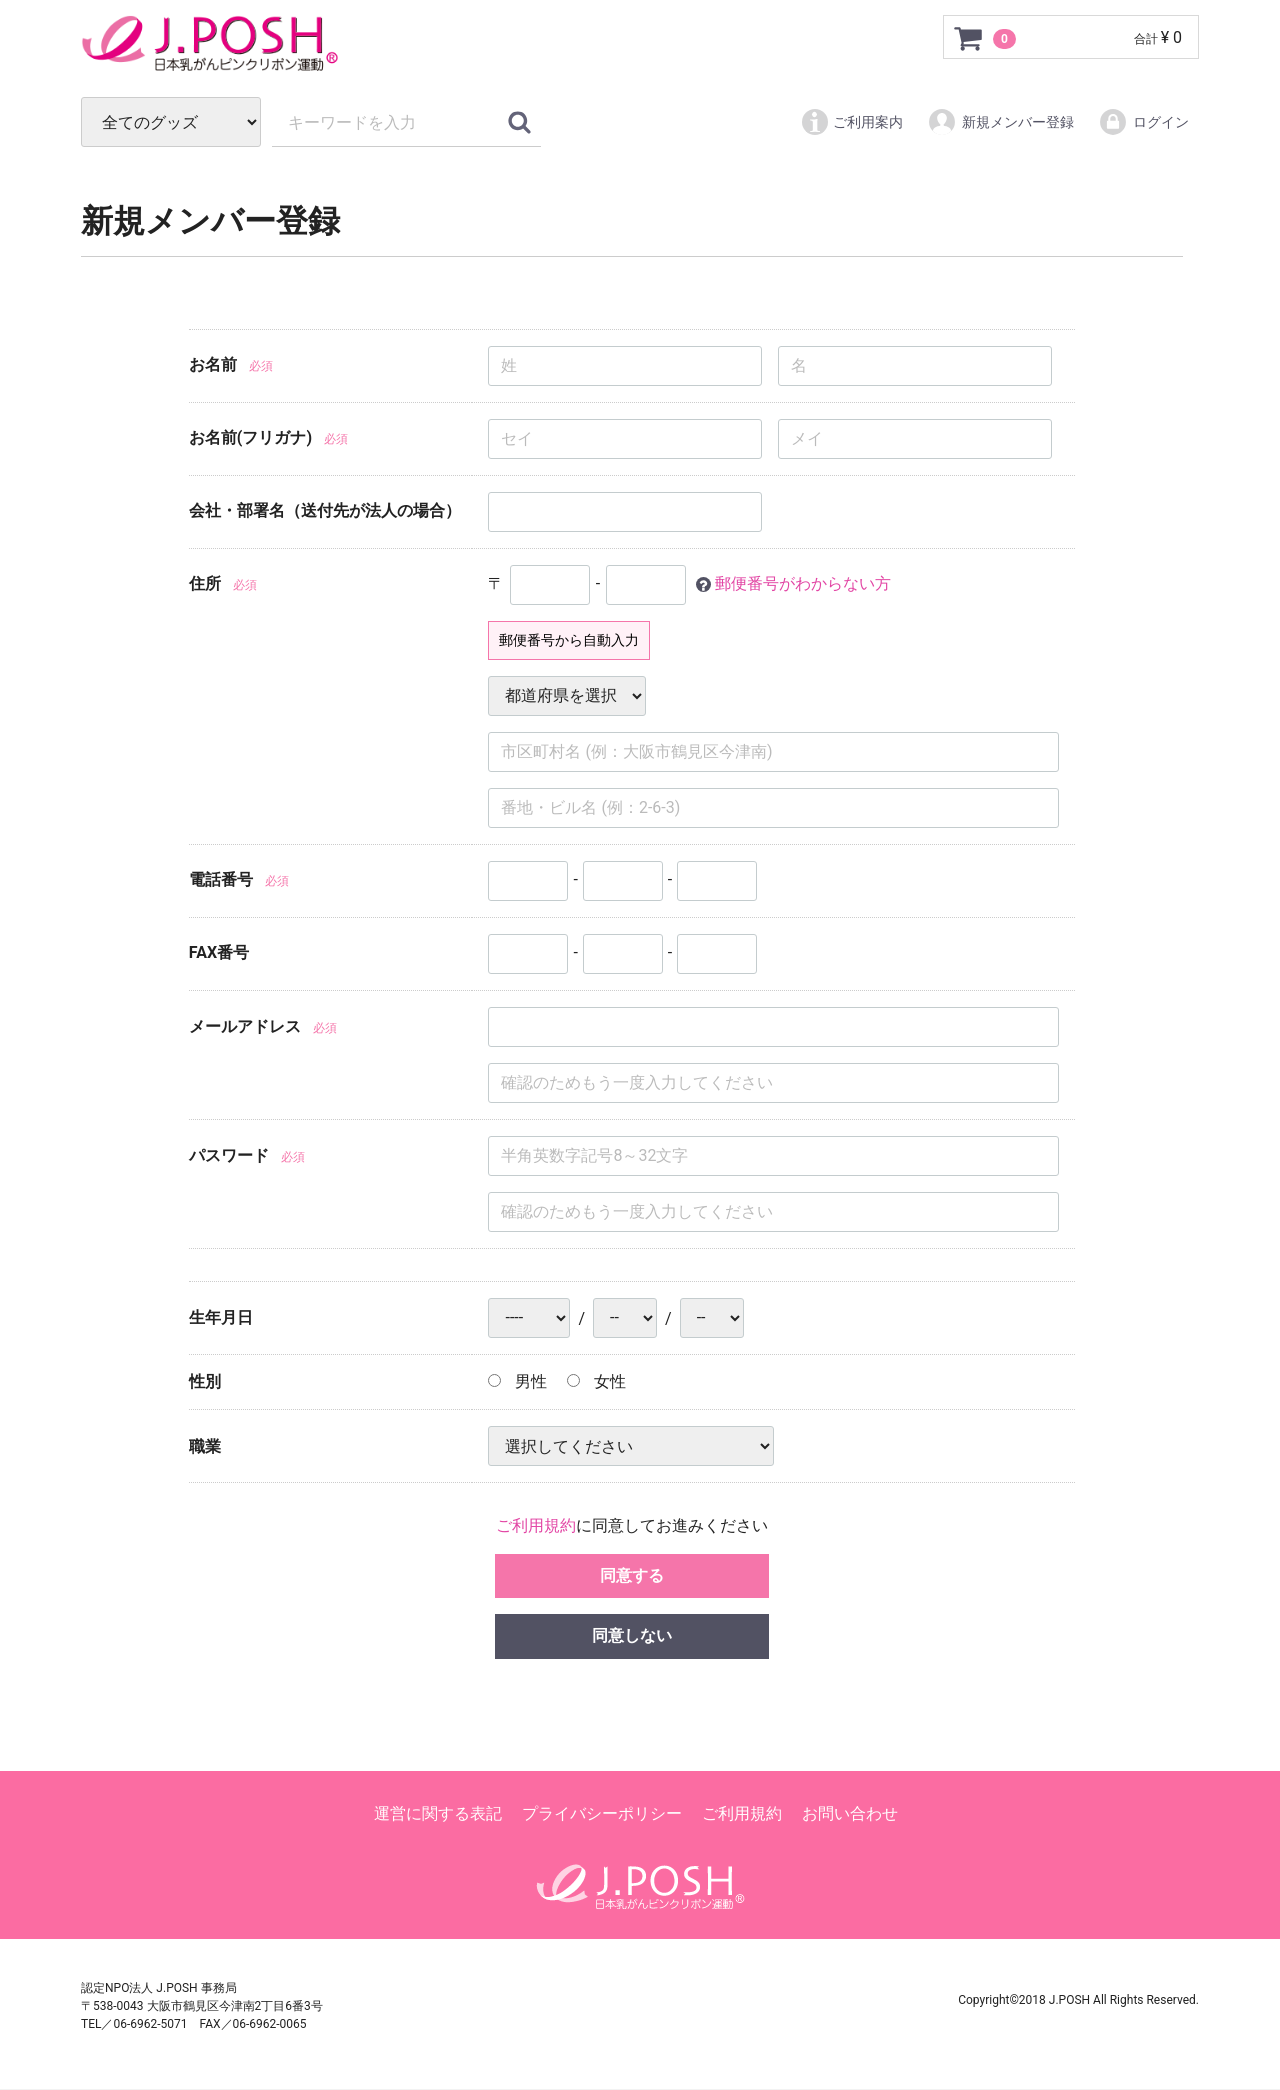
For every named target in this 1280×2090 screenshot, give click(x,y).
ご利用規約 (536, 1526)
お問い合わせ (850, 1814)
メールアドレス (245, 1027)
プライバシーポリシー (602, 1814)
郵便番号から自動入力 (569, 640)
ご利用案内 (852, 121)
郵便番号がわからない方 (803, 583)
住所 (205, 583)
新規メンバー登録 (1000, 122)
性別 (205, 1381)
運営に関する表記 (438, 1814)
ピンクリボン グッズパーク (331, 43)
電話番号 (221, 879)
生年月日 (221, 1318)
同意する (632, 1575)
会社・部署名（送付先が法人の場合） (325, 510)
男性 (517, 1381)
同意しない (632, 1636)
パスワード (229, 1156)
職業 (205, 1446)
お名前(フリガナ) (250, 437)
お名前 (213, 364)
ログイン (1143, 122)
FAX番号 (219, 952)
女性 (596, 1381)
